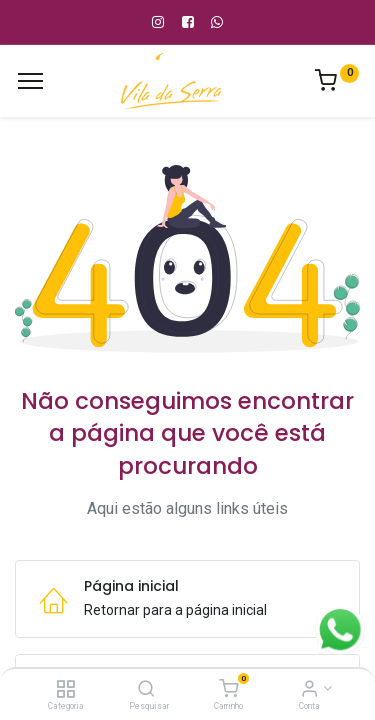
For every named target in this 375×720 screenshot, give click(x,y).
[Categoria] (65, 690)
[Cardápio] (30, 81)
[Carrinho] (228, 690)
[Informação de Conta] (309, 690)
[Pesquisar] (146, 690)
